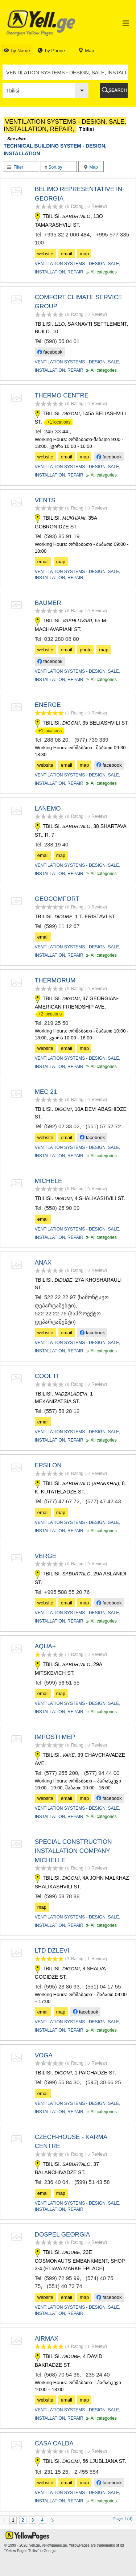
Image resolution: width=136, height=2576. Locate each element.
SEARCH (117, 90)
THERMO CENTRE (61, 395)
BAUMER (48, 602)
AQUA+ (45, 1646)
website (45, 253)
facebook (49, 352)
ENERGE (48, 704)
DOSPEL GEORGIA (62, 2234)
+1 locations (57, 422)
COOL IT (47, 1376)
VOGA (44, 2055)
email (66, 253)
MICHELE (48, 1181)
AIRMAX (46, 2338)
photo (86, 649)
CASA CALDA (54, 2443)
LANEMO (48, 808)
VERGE (46, 1556)
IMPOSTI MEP (55, 1737)
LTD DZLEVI (52, 1950)
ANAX (43, 1262)
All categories (101, 272)
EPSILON (48, 1465)
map (84, 253)
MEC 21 (46, 1091)
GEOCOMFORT (57, 898)
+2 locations (48, 1014)
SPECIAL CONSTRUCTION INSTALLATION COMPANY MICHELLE (73, 1851)
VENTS (45, 500)
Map (91, 167)
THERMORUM (55, 980)
